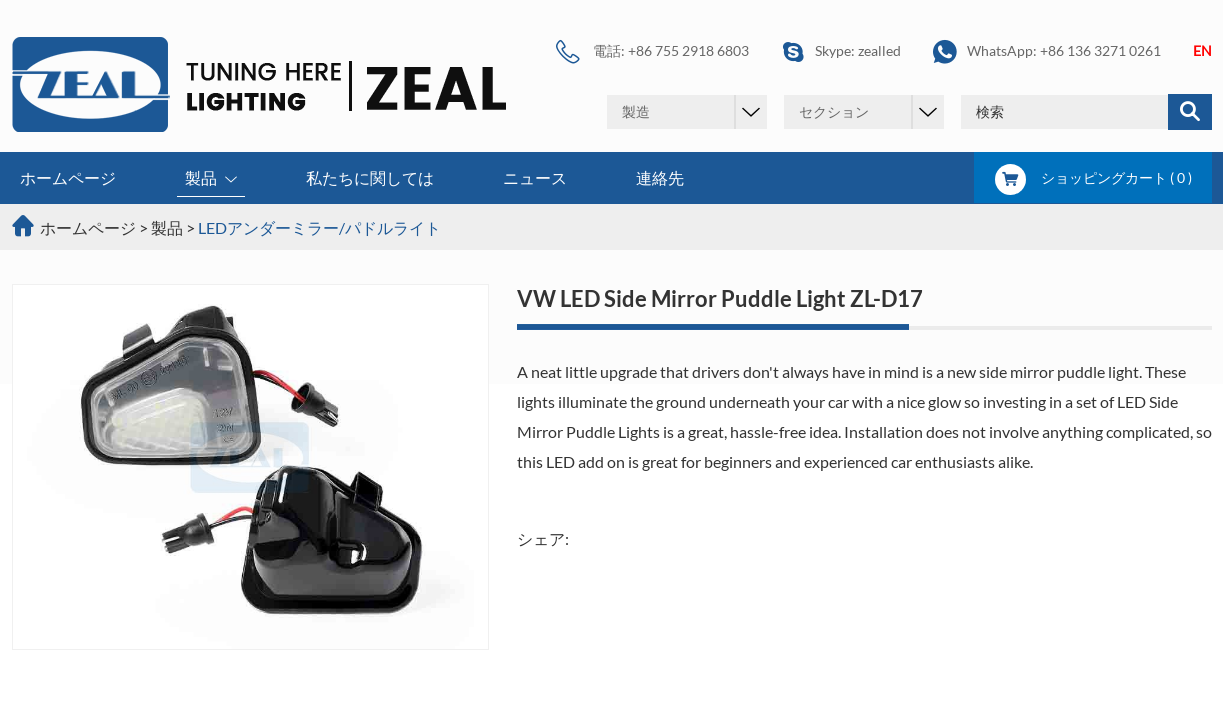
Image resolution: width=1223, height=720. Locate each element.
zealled (879, 50)
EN (1202, 50)
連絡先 (660, 177)
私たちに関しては (370, 177)
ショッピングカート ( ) (1093, 177)
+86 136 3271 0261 (1100, 50)
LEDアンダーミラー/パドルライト (319, 227)
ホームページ (68, 177)
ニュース (535, 177)
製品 (211, 180)
